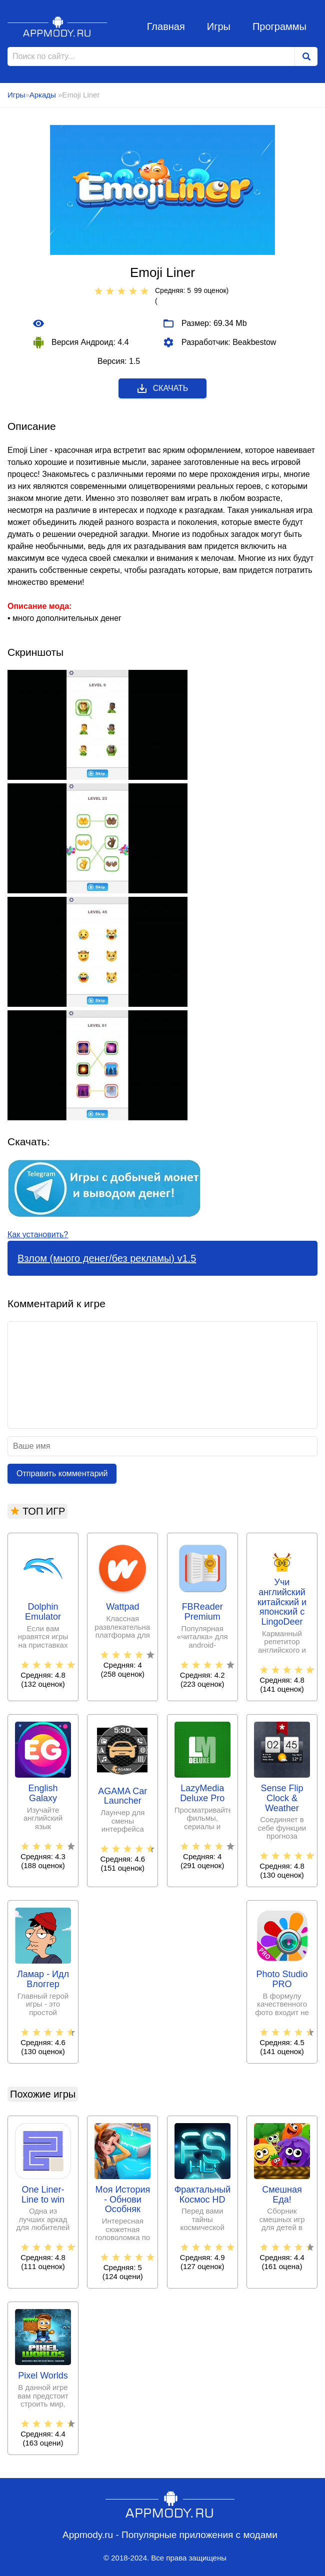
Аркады (44, 94)
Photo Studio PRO (282, 1979)
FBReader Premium (202, 1612)
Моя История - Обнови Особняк (122, 2200)
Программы (279, 26)
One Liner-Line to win (43, 2195)
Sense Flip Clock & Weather (281, 1798)
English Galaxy (43, 1793)
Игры (218, 26)
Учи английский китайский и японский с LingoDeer (282, 1602)
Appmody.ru (58, 26)
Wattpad (122, 1607)
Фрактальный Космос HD (202, 2195)
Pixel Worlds (43, 2376)
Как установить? (38, 1234)
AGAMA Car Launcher (122, 1796)
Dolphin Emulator (43, 1612)
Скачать (162, 388)
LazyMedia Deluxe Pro (202, 1793)
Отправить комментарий (62, 1473)
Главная (166, 26)
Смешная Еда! (282, 2195)
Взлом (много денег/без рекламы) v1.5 (107, 1258)
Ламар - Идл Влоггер (43, 1979)
